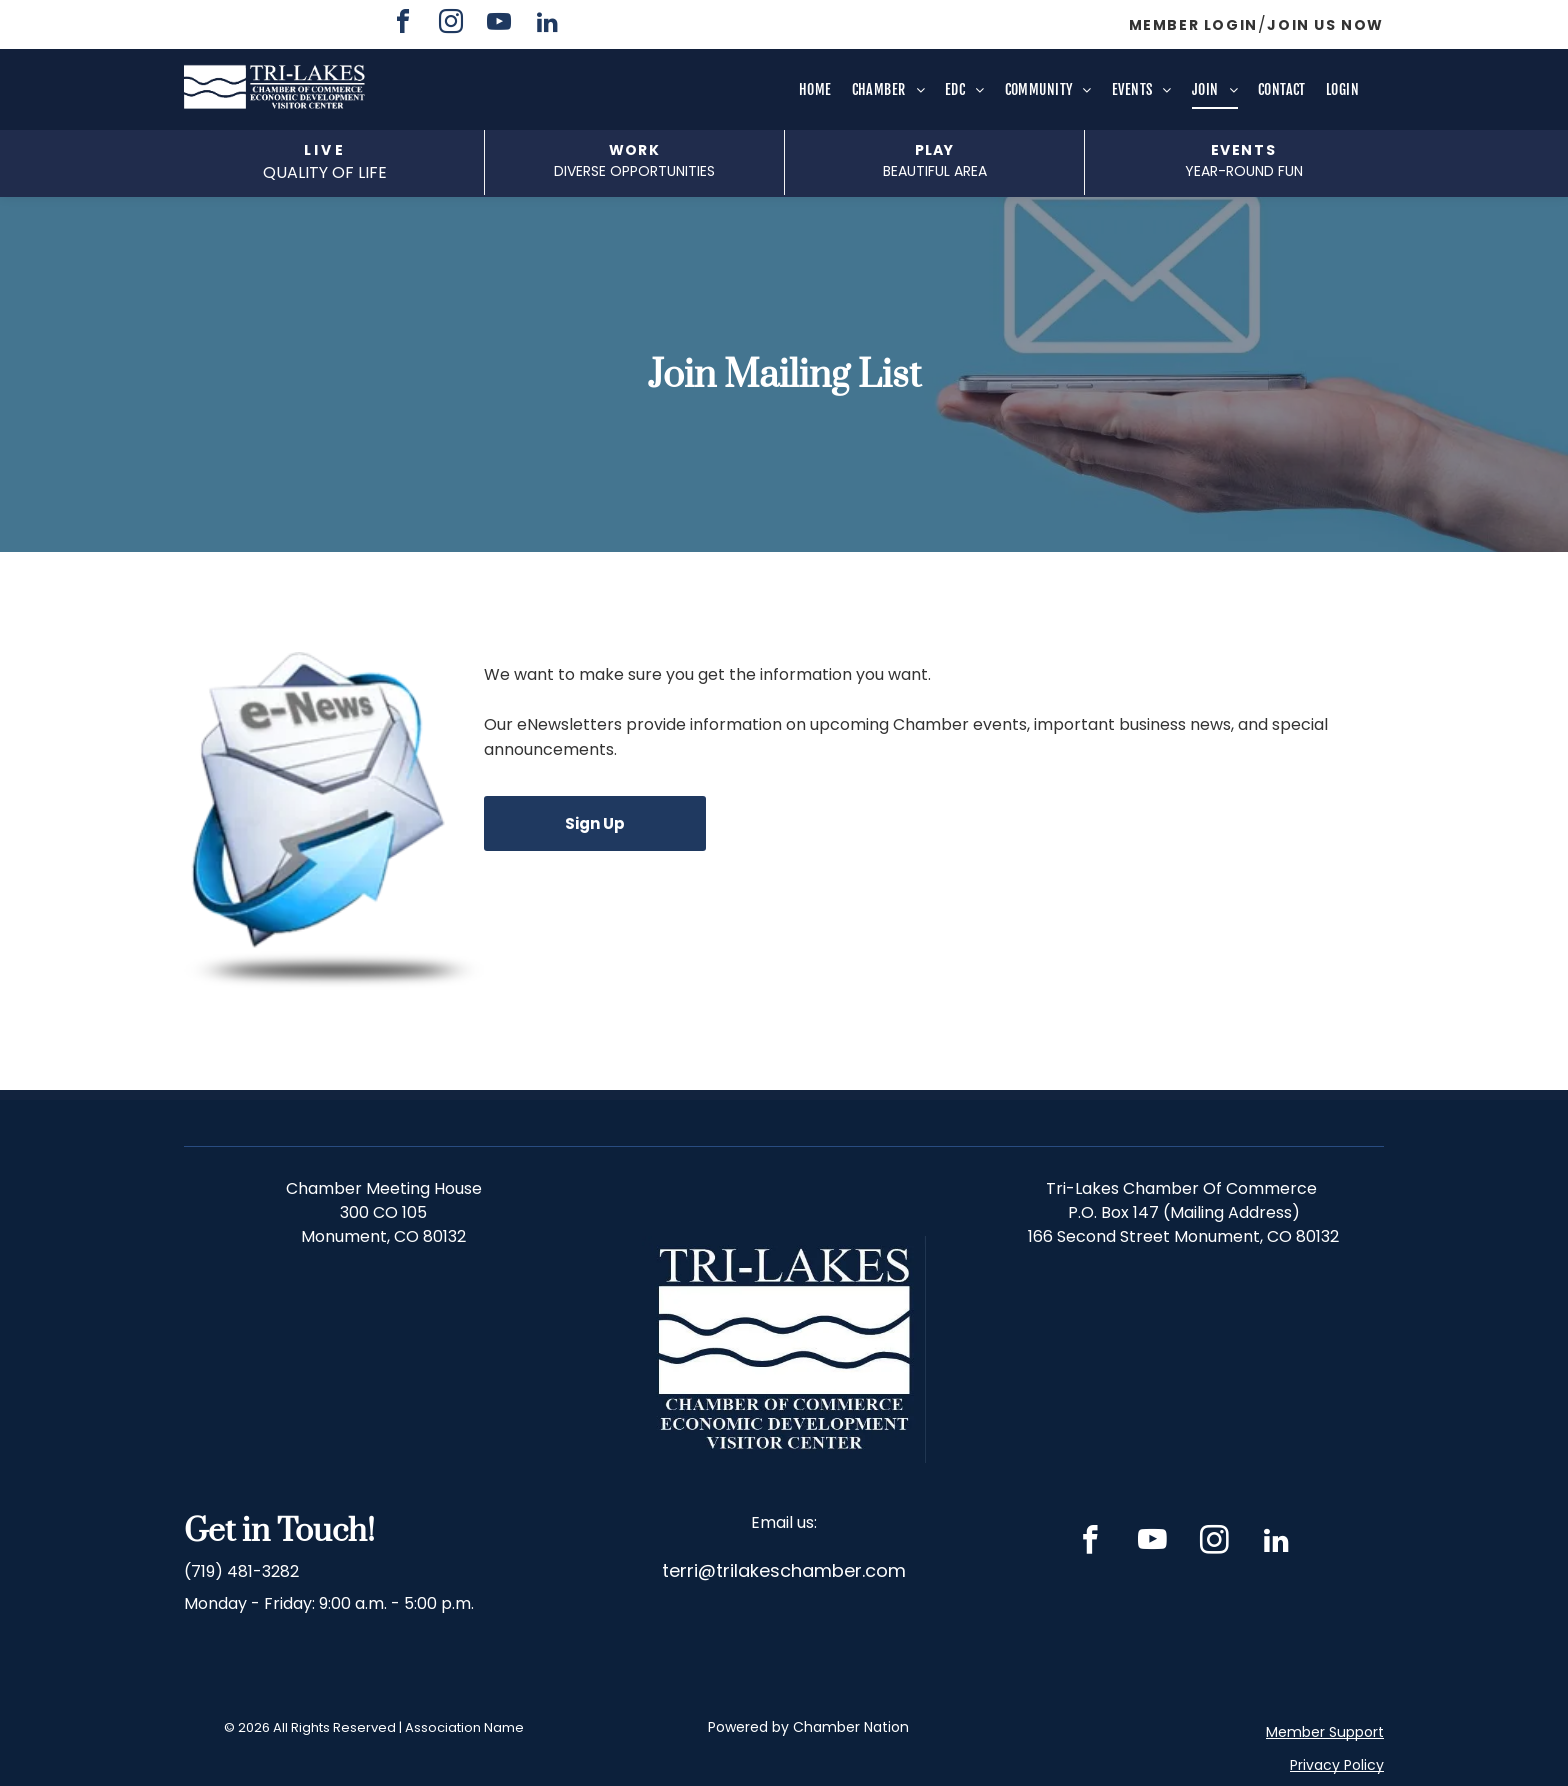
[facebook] (403, 24)
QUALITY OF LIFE (325, 172)
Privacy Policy (1337, 1765)
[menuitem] (815, 90)
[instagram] (451, 24)
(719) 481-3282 (241, 1571)
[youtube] (499, 24)
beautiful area (935, 171)
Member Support (1325, 1732)
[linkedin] (547, 24)
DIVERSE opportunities (634, 171)
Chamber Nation (851, 1727)
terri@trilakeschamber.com (784, 1570)
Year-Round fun (1244, 171)
